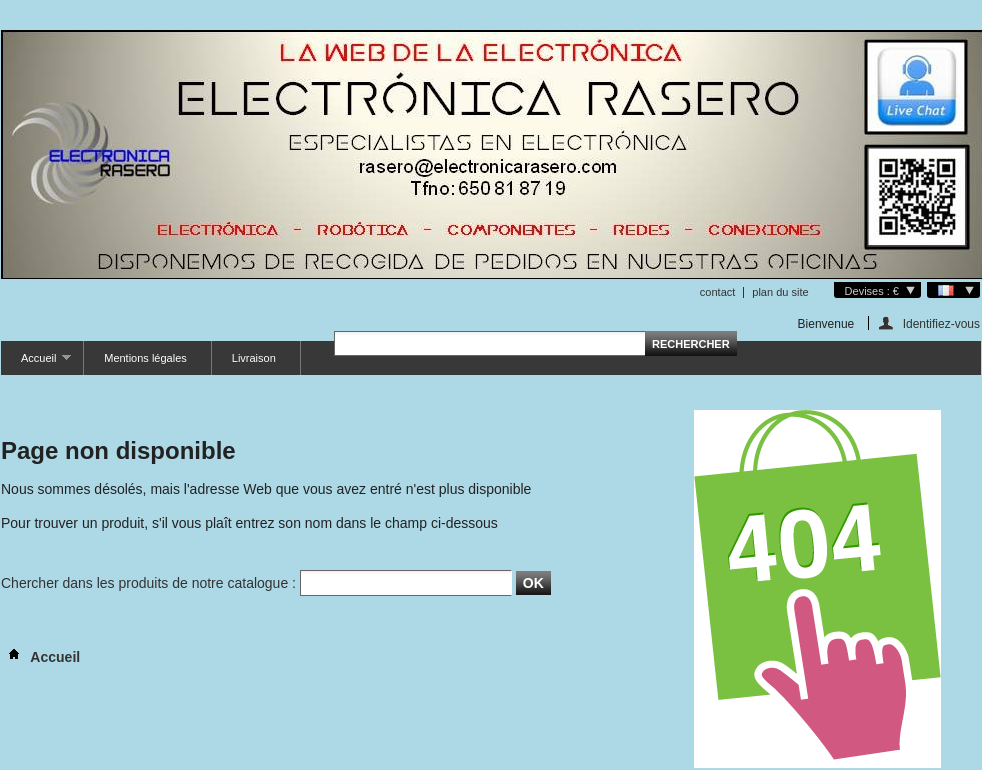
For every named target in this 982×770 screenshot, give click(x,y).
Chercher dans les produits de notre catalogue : (148, 583)
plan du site (780, 292)
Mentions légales (145, 358)
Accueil (36, 363)
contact (717, 292)
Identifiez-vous (941, 323)
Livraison (254, 358)
